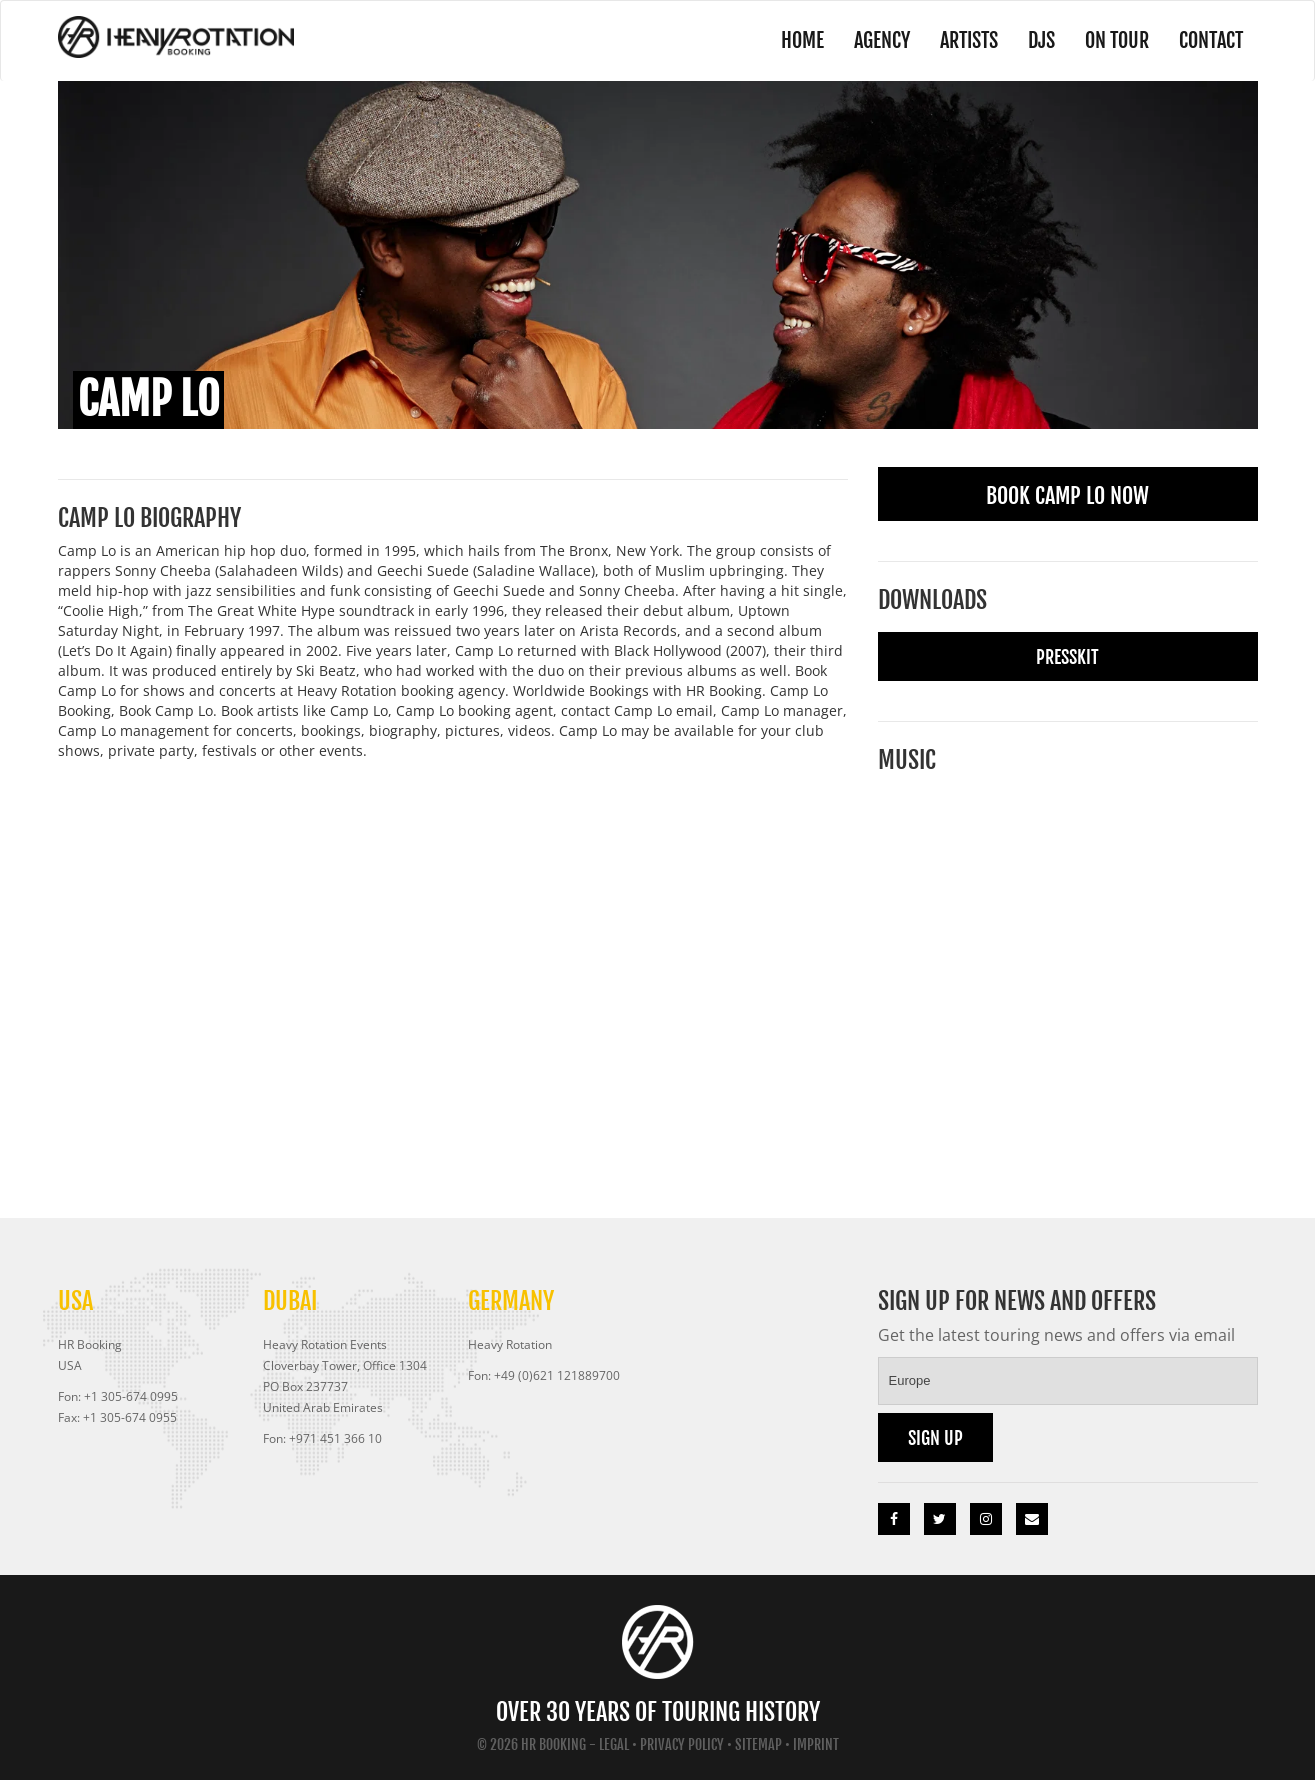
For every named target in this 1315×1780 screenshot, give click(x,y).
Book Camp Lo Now (1067, 495)
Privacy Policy (682, 1744)
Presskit (1067, 657)
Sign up (935, 1438)
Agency (882, 40)
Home (802, 40)
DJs (1041, 40)
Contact (1211, 40)
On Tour (1117, 40)
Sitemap (758, 1744)
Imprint (816, 1744)
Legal (614, 1744)
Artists (969, 40)
